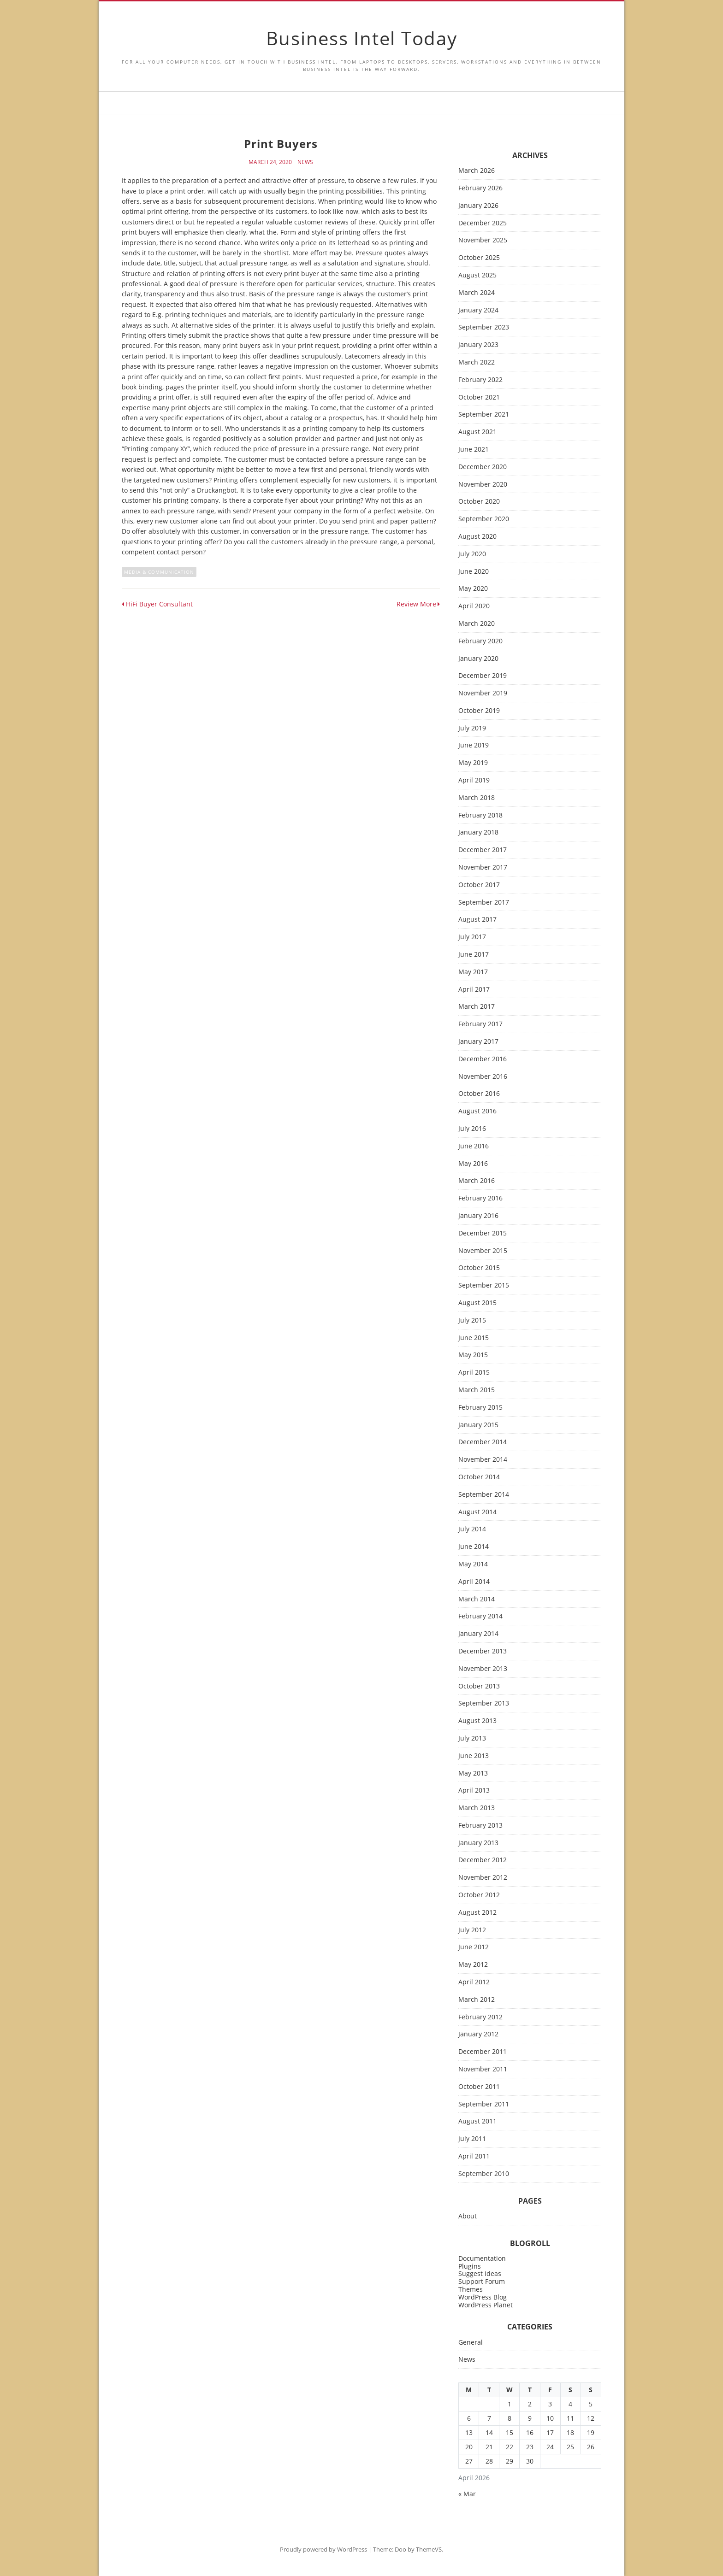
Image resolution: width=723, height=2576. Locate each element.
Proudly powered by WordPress (323, 2549)
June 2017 (473, 955)
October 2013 (479, 1686)
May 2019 (473, 763)
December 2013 (482, 1651)
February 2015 (480, 1408)
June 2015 (473, 1338)
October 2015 (479, 1268)
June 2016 (473, 1146)
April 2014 (474, 1582)
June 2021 (473, 449)
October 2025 (479, 258)
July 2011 (472, 2139)
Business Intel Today (361, 38)
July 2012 (472, 1930)
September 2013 (483, 1703)
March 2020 (476, 624)
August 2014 (477, 1512)
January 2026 (478, 206)
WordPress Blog (482, 2297)
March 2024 (476, 293)
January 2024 (478, 310)
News (305, 162)
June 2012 (473, 1947)
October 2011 (479, 2087)
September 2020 (483, 519)
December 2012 (482, 1860)
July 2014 (472, 1529)
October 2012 (479, 1895)
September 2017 (483, 902)
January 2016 (478, 1216)
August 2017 (477, 919)
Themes (470, 2289)
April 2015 (474, 1372)
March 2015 (476, 1390)
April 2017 (474, 990)
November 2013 (482, 1669)
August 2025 (477, 275)
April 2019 (474, 780)
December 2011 (482, 2052)
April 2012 (474, 1982)
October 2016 (479, 1094)
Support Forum (481, 2281)
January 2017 (478, 1042)
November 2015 (482, 1251)
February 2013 (480, 1825)
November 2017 (482, 867)
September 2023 (483, 327)
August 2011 (477, 2121)
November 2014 (482, 1460)
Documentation (482, 2258)
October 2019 (479, 711)
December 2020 (482, 467)
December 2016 (482, 1059)
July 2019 (472, 728)
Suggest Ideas (479, 2273)
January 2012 (478, 2034)
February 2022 (480, 380)
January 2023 (478, 345)
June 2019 (473, 745)
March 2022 (476, 362)
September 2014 (483, 1495)
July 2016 (472, 1129)
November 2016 (482, 1077)
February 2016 (480, 1198)
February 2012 (480, 2017)
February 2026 (480, 188)
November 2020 (482, 484)
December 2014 (482, 1442)
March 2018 (476, 798)
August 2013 (477, 1721)
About (467, 2216)
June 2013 (473, 1756)
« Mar (467, 2493)
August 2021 (477, 432)
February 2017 (480, 1024)
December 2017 (482, 850)
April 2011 (474, 2156)
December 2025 (482, 223)
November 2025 (482, 240)
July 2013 (472, 1738)
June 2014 (473, 1547)
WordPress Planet (485, 2304)
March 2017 (476, 1007)
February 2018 (480, 815)
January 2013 (478, 1843)
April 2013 (474, 1790)
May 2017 (473, 972)
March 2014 (476, 1599)
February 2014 (480, 1616)
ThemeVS (429, 2549)
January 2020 (478, 659)
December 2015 (482, 1233)
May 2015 (473, 1355)
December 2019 (482, 676)
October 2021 (479, 397)
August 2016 (477, 1111)
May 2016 (473, 1164)
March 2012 (476, 2000)
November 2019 (482, 693)
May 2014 (473, 1564)
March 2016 (476, 1181)
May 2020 (473, 589)
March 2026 (476, 171)
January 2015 (478, 1425)
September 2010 (483, 2174)
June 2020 (473, 572)
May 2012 (473, 1965)
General (470, 2343)
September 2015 (483, 1285)
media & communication (159, 572)
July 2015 (472, 1320)
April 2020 (474, 606)
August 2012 (477, 1913)
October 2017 (479, 885)
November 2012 (482, 1878)
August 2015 (477, 1303)
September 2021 (483, 414)
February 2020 (480, 641)
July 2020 (472, 554)
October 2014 (479, 1477)
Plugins (469, 2266)
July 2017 (472, 937)
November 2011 (482, 2069)
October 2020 (479, 502)
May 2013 (473, 1773)
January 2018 (478, 832)
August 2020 (477, 537)
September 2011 (483, 2104)
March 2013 (476, 1808)
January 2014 (478, 1634)
